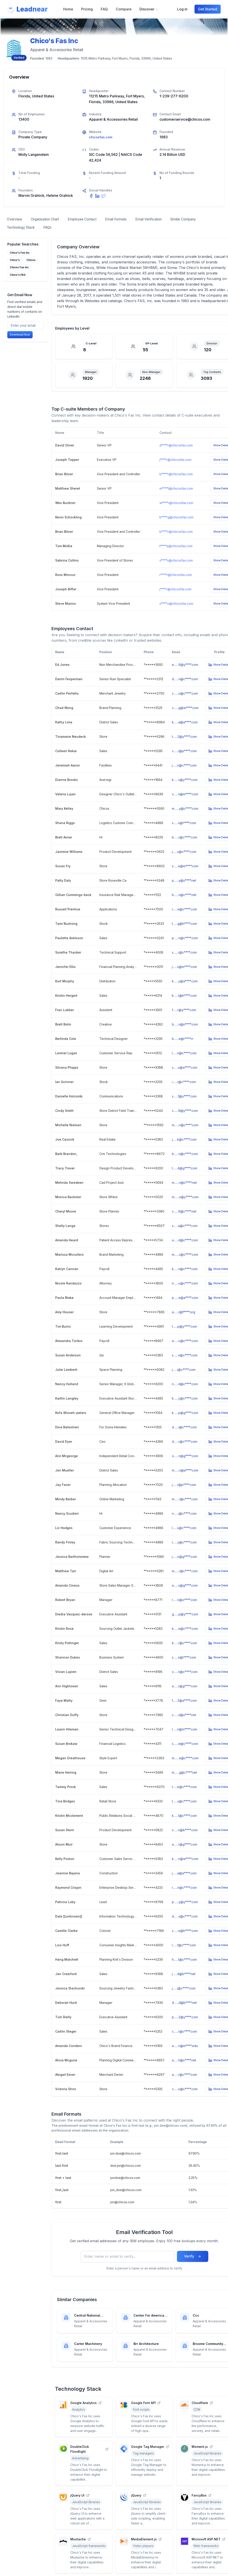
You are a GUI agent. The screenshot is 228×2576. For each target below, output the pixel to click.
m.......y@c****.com (185, 810)
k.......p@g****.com (185, 1414)
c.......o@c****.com (185, 695)
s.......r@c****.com (184, 954)
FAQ (104, 9)
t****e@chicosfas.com (176, 547)
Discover (149, 9)
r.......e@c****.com (184, 911)
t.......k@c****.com (184, 1788)
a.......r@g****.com (184, 1688)
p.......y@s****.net (184, 882)
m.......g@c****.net (184, 1774)
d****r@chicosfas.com (176, 447)
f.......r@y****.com (184, 1012)
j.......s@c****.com (184, 853)
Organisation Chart (47, 220)
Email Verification (158, 220)
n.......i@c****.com (184, 1515)
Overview (15, 220)
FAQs (51, 228)
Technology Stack (22, 228)
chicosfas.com (101, 137)
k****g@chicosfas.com (176, 519)
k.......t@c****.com (184, 1817)
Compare (124, 9)
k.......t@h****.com (184, 997)
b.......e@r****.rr (182, 1040)
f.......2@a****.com (184, 1702)
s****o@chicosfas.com (176, 605)
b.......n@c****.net (184, 896)
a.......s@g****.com (185, 1587)
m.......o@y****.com (185, 1199)
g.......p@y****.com (185, 1616)
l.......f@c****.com (184, 1947)
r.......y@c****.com (184, 1544)
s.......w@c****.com (185, 1745)
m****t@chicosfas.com (176, 490)
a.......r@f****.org (183, 1314)
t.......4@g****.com (184, 1170)
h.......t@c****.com (184, 1961)
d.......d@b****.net (184, 2004)
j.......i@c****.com (183, 1371)
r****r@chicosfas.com (175, 576)
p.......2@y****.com (185, 2019)
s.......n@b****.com (185, 1832)
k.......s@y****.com (184, 781)
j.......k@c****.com (184, 1141)
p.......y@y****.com (185, 1904)
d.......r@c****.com (184, 1443)
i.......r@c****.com (184, 1083)
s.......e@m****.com (185, 868)
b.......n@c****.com (185, 1155)
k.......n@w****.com (185, 1860)
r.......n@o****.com (184, 1601)
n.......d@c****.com (185, 1386)
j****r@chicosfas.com (175, 461)
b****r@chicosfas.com (176, 475)
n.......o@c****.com (185, 1285)
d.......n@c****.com (185, 681)
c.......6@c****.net (184, 1213)
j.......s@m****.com (184, 968)
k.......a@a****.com (185, 724)
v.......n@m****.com (185, 796)
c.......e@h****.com (185, 1932)
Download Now (20, 337)
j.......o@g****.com (184, 1558)
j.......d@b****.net (183, 1975)
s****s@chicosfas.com (176, 562)
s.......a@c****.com (184, 1227)
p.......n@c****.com (185, 940)
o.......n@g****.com (185, 1458)
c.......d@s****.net (184, 1717)
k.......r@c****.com (184, 1645)
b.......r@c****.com (184, 839)
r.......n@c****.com (184, 1889)
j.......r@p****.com (184, 1486)
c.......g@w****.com (185, 709)
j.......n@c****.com (184, 767)
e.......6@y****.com (185, 666)
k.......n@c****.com (185, 1271)
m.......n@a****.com (185, 1472)
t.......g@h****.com (184, 925)
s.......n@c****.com (184, 1357)
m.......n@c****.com (185, 1127)
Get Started (206, 9)
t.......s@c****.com (184, 1803)
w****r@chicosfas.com (176, 504)
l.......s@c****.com (184, 1529)
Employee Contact (87, 220)
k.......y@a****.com (185, 983)
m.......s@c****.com (185, 1256)
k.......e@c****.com (185, 1630)
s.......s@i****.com (184, 824)
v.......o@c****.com (185, 2091)
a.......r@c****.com (184, 2076)
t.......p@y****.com (184, 1328)
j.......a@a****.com (184, 1875)
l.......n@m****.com (184, 1731)
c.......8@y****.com (185, 1112)
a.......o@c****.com (185, 1342)
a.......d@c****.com (185, 1242)
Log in (182, 9)
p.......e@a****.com (185, 1299)
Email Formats (124, 220)
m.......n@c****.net (184, 1184)
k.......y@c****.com (185, 1400)
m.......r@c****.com (185, 1501)
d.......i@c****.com (184, 1429)
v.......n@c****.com (184, 1673)
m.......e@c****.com (185, 1760)
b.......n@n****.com (185, 1026)
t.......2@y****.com (184, 738)
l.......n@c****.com (184, 1055)
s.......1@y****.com (184, 1098)
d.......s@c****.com (185, 1918)
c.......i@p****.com (184, 753)
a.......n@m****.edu (185, 2047)
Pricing (87, 9)
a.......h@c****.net (184, 2062)
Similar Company (196, 220)
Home (68, 9)
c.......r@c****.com (184, 2033)
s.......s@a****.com (184, 1069)
